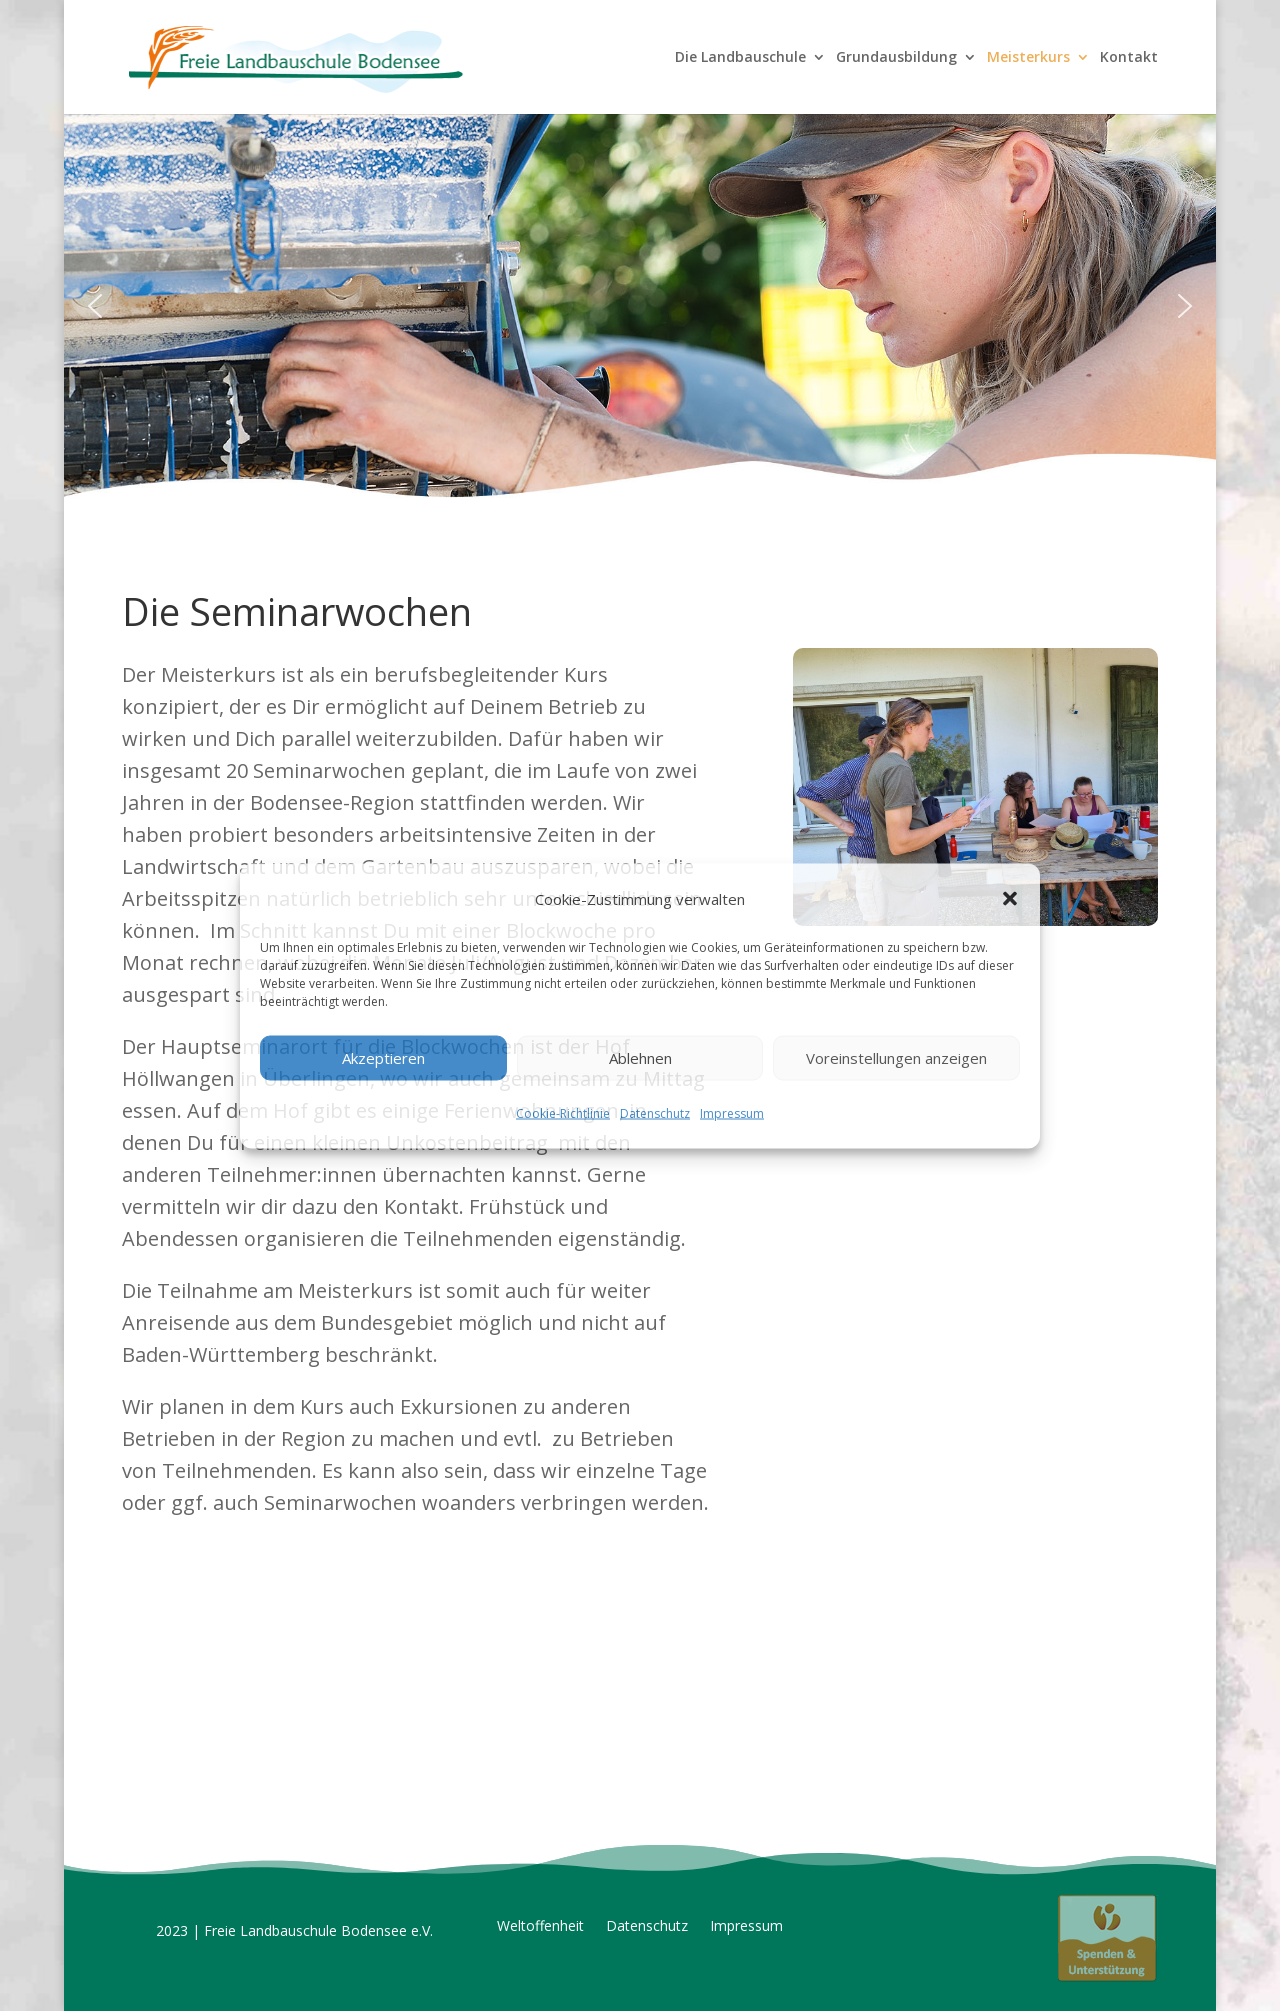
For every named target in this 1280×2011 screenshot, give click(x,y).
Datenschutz (655, 1112)
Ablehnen (640, 1058)
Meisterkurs (1028, 58)
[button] (1010, 898)
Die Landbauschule (740, 58)
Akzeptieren (383, 1058)
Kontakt (1129, 58)
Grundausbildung (896, 58)
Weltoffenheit (540, 1927)
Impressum (732, 1112)
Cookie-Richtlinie (563, 1112)
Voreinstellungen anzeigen (896, 1058)
